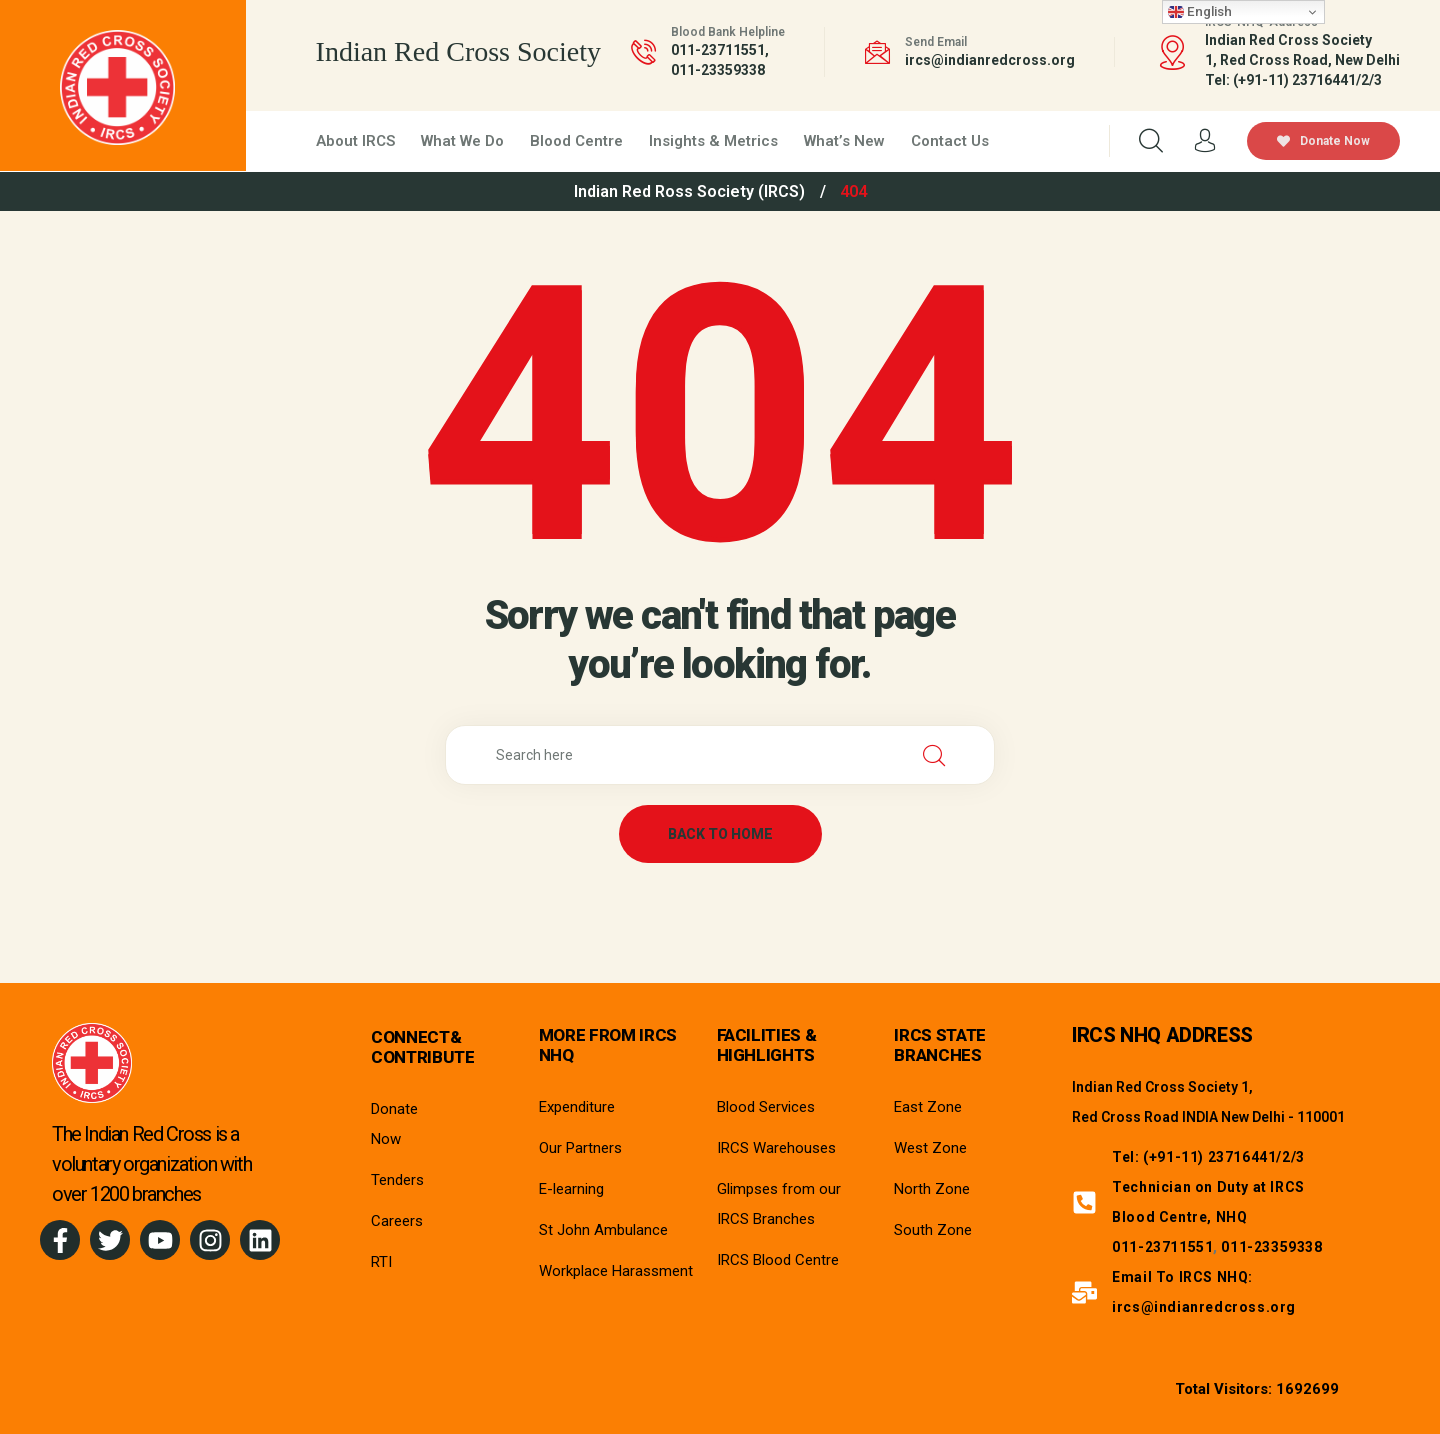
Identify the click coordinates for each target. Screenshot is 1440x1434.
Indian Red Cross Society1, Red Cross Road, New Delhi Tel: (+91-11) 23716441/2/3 (1302, 60)
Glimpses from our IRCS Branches (779, 1204)
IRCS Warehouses (776, 1148)
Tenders (397, 1180)
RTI (381, 1262)
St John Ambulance (603, 1230)
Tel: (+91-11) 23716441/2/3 (1208, 1157)
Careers (397, 1221)
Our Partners (580, 1148)
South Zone (933, 1230)
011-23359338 (718, 70)
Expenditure (577, 1107)
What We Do (462, 141)
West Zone (930, 1148)
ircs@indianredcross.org (990, 60)
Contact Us (950, 141)
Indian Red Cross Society (458, 51)
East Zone (928, 1107)
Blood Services (766, 1107)
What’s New (844, 141)
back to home (720, 834)
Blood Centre (576, 141)
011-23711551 (718, 50)
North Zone (932, 1189)
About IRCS (355, 141)
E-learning (571, 1189)
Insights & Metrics (713, 141)
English (1200, 12)
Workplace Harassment (616, 1271)
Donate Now (1323, 141)
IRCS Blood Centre (778, 1260)
